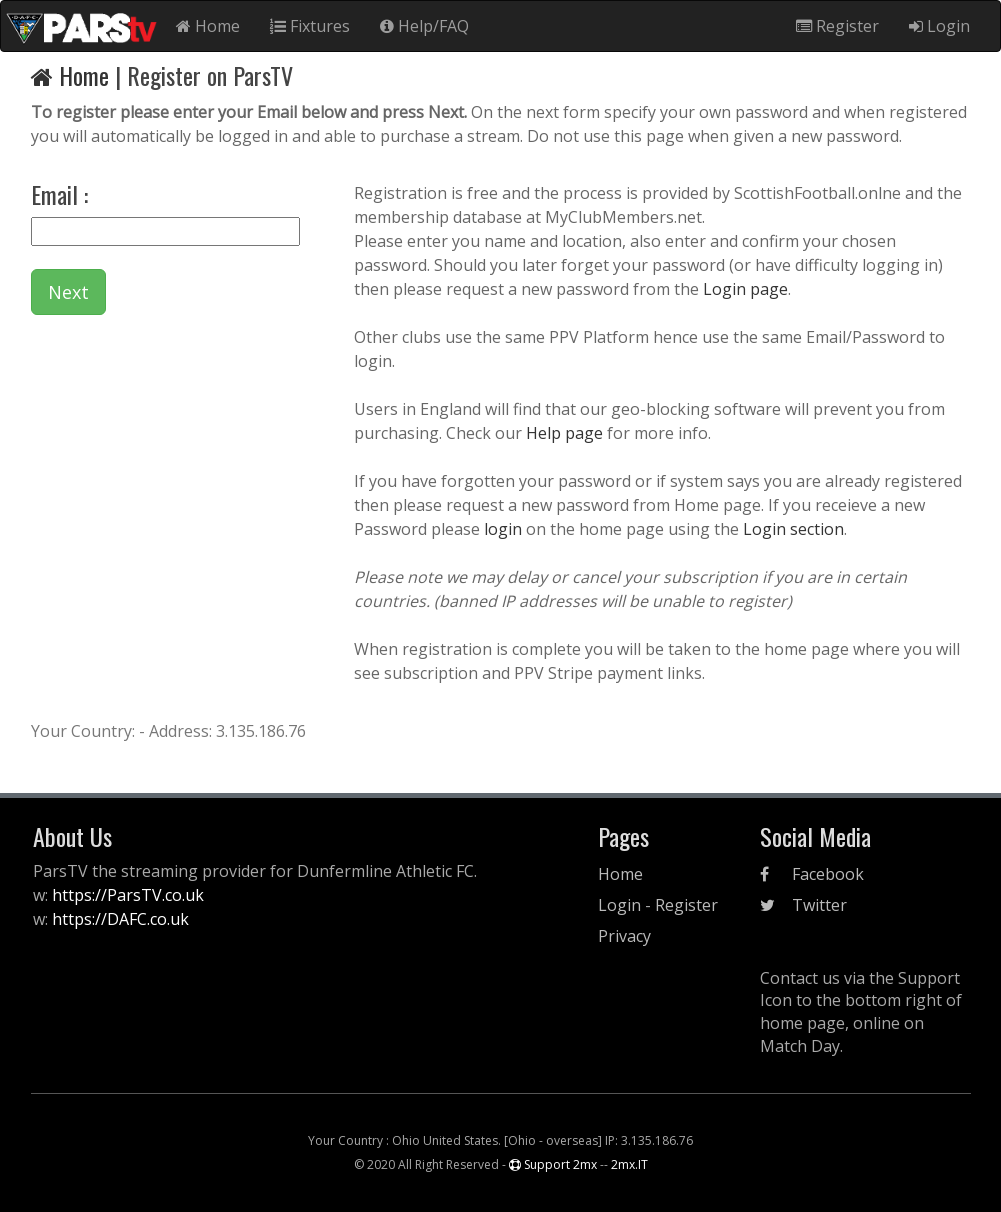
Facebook (812, 874)
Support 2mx (553, 1164)
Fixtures (310, 26)
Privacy (624, 936)
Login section (791, 529)
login (505, 529)
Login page (745, 289)
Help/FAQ (424, 26)
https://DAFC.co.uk (120, 919)
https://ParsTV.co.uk (128, 895)
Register (837, 26)
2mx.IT (629, 1164)
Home (208, 26)
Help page (564, 433)
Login (939, 26)
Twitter (803, 905)
